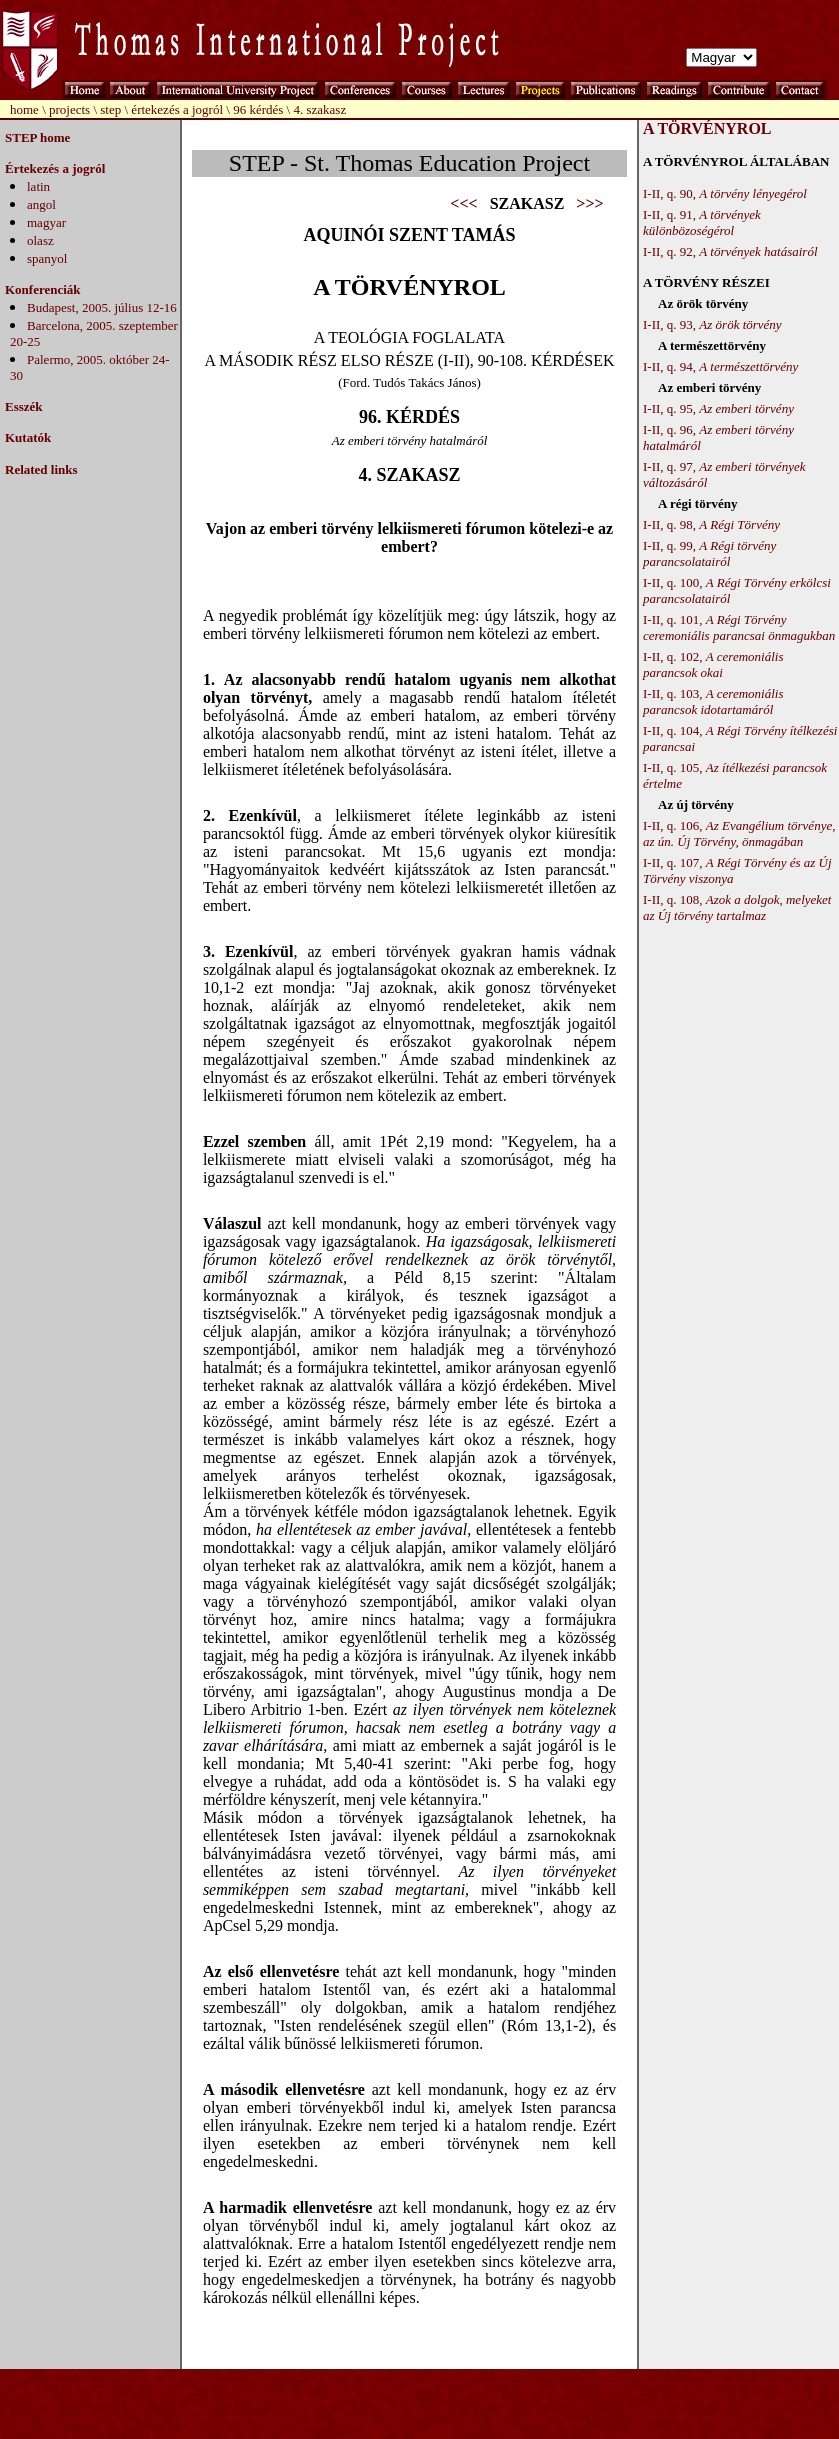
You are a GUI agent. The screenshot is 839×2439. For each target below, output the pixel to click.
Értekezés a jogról (55, 168)
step (110, 109)
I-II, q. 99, (709, 553)
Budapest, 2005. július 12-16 (102, 307)
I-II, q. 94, (720, 366)
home (24, 109)
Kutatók (28, 437)
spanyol (47, 258)
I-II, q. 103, (713, 701)
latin (38, 186)
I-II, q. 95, (718, 408)
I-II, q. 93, (712, 324)
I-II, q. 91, (702, 222)
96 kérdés (259, 109)
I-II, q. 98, (711, 524)
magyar (46, 222)
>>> (589, 203)
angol (41, 204)
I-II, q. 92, (730, 251)
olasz (40, 240)
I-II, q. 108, (737, 907)
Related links (41, 469)
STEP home (37, 137)
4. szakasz (319, 109)
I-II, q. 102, (713, 664)
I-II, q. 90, (725, 193)
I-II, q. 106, (739, 833)
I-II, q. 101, (739, 627)
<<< (463, 203)
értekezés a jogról (177, 109)
